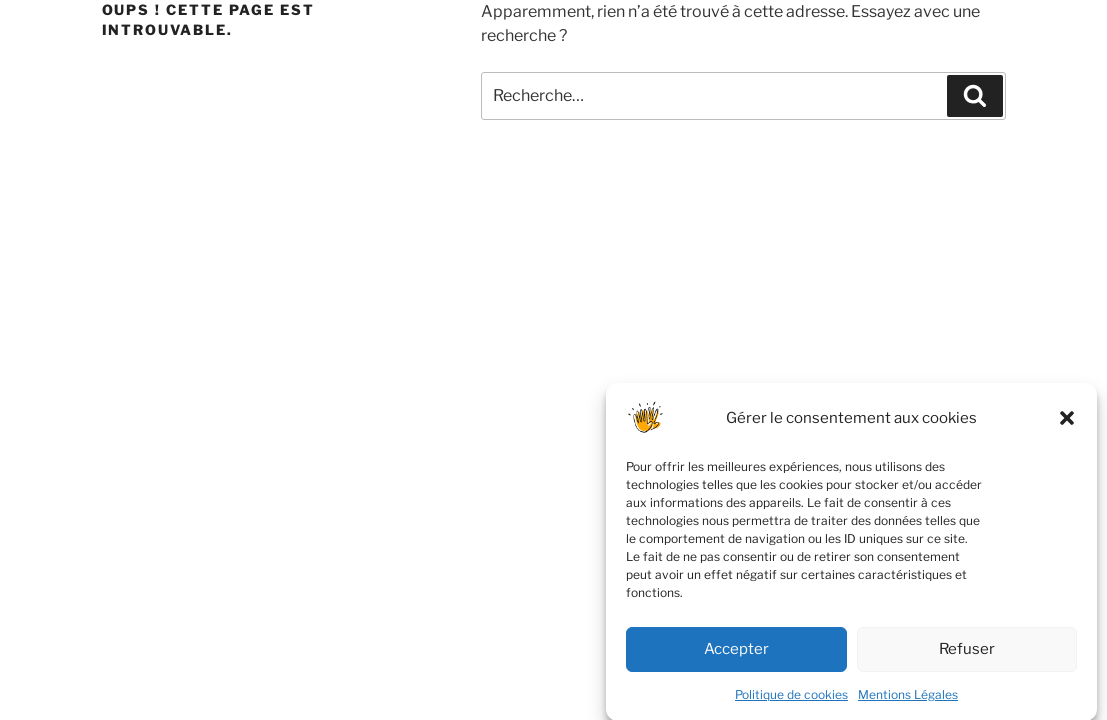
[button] (1067, 426)
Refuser (967, 657)
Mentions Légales (908, 702)
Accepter (736, 657)
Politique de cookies (791, 702)
